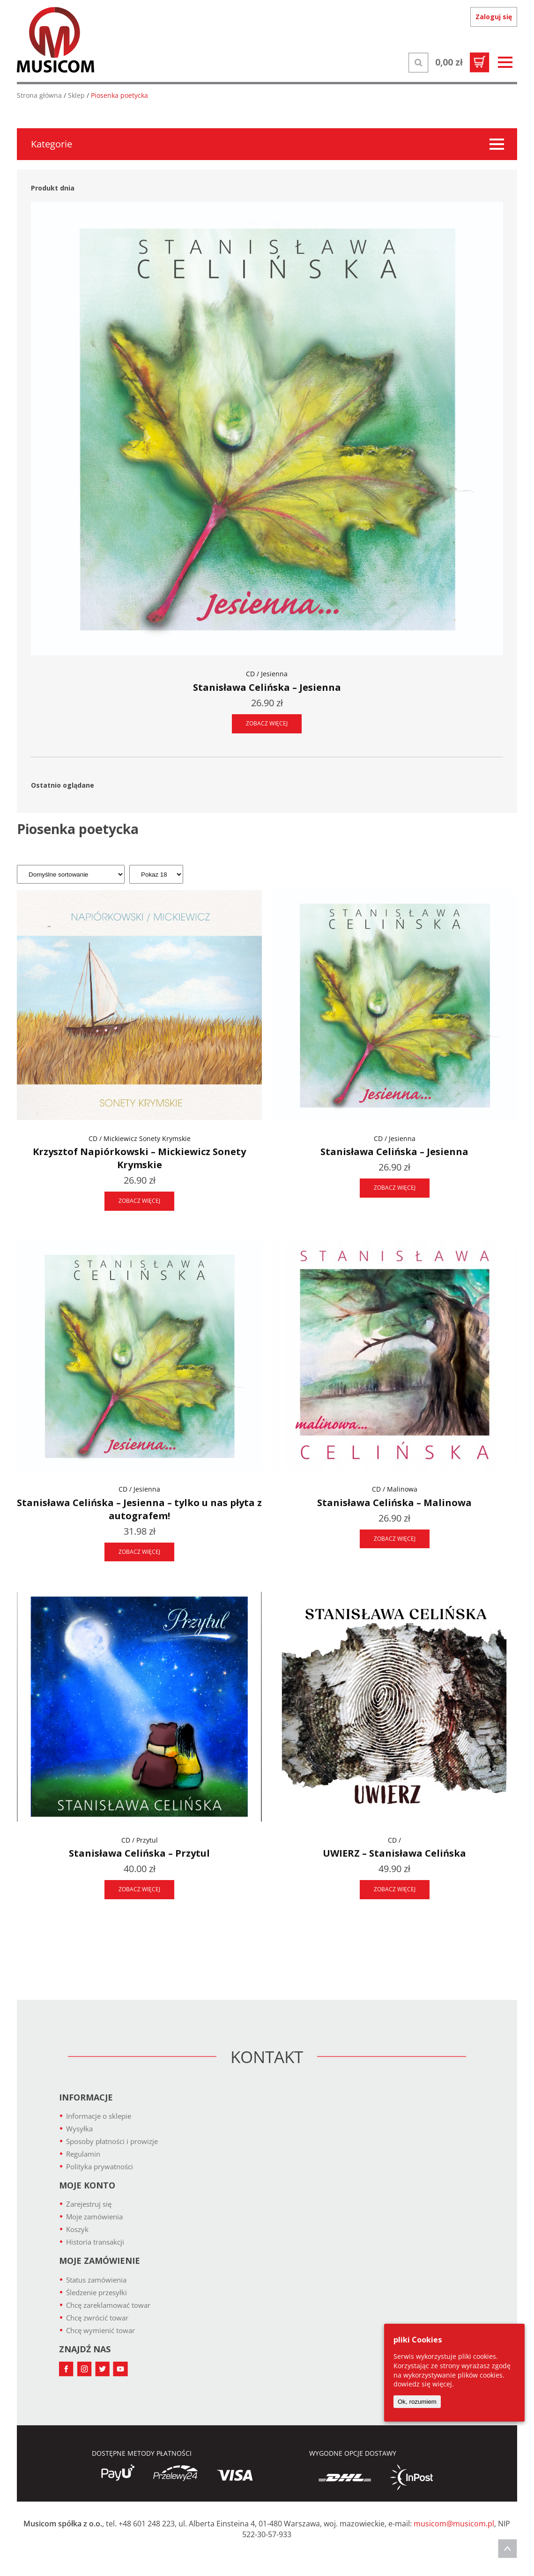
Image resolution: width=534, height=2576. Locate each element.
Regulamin (83, 2154)
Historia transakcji (95, 2242)
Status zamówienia (96, 2279)
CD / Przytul (139, 1840)
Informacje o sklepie (98, 2116)
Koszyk (77, 2229)
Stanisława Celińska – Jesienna (267, 687)
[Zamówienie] (71, 874)
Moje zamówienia (94, 2216)
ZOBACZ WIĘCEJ (267, 723)
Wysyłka (79, 2128)
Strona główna (39, 95)
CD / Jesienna (267, 673)
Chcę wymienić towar (100, 2330)
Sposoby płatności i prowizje (112, 2141)
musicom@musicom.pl (454, 2523)
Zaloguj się (493, 16)
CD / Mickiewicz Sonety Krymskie (140, 1138)
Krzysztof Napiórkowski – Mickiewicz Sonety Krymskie (139, 1158)
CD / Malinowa (394, 1489)
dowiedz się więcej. (423, 2383)
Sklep (76, 95)
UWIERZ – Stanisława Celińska (394, 1853)
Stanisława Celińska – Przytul (139, 1853)
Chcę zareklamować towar (108, 2305)
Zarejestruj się (88, 2204)
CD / (394, 1840)
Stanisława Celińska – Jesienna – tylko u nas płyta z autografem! (139, 1509)
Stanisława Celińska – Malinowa (394, 1502)
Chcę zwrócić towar (97, 2317)
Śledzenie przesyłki (96, 2292)
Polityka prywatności (99, 2166)
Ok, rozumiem (417, 2401)
